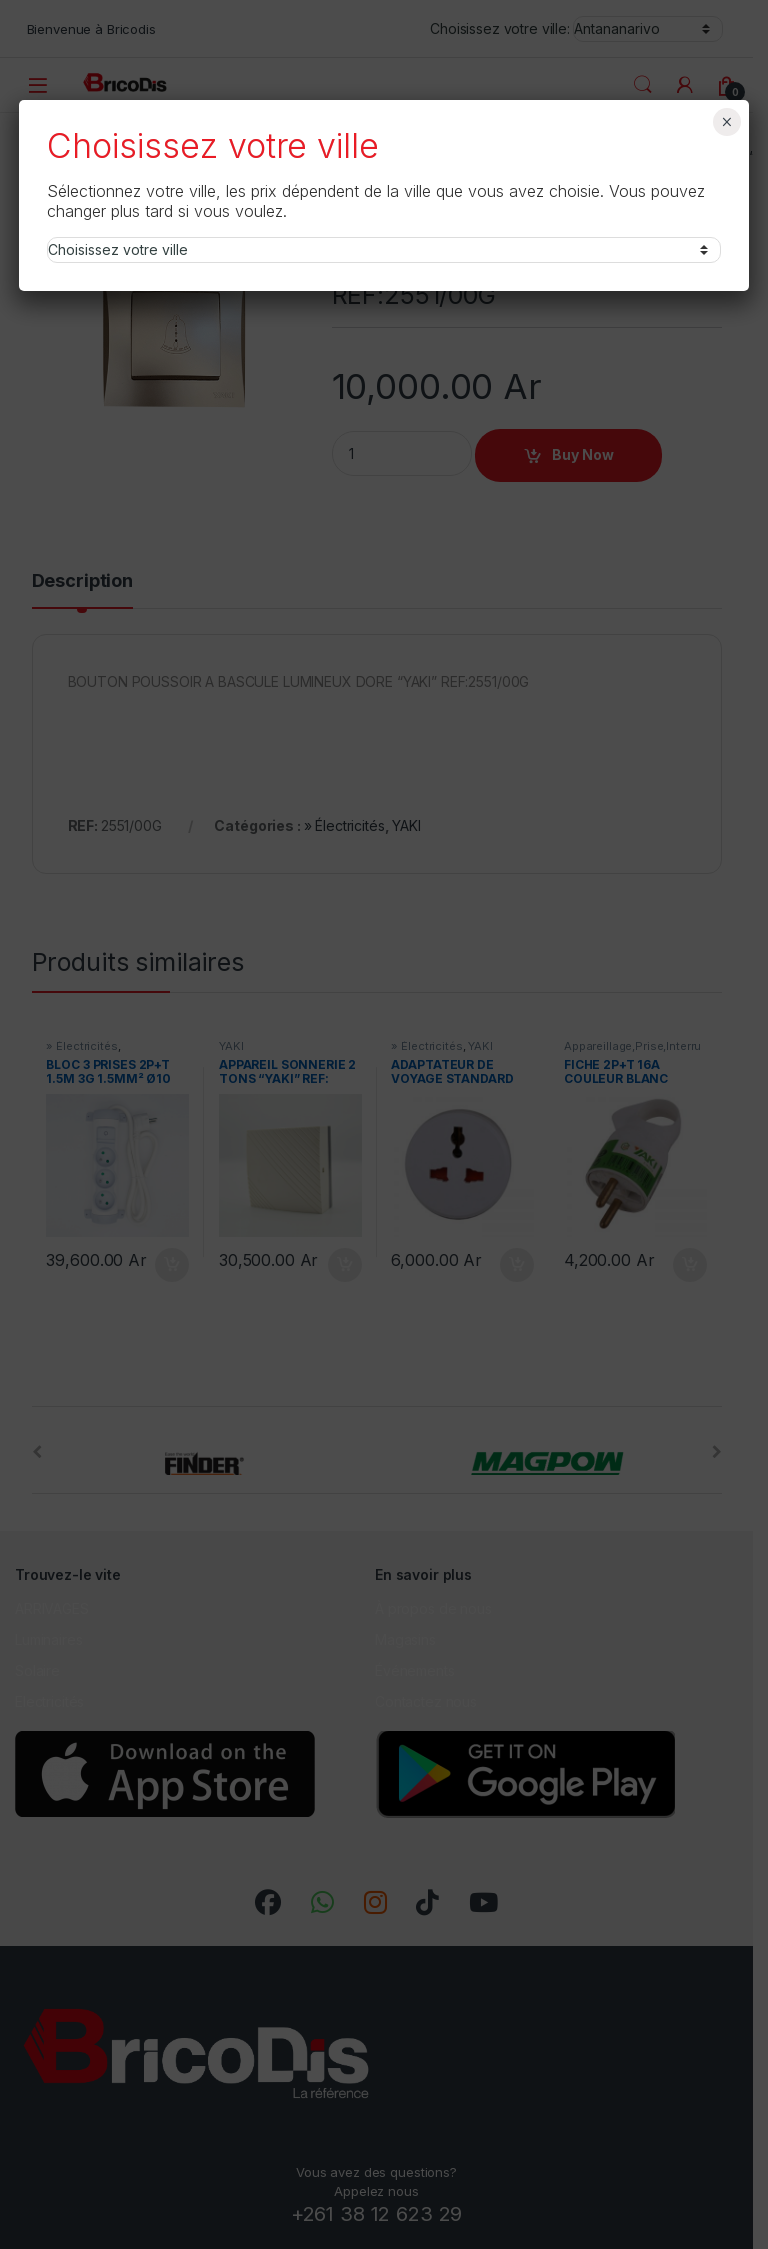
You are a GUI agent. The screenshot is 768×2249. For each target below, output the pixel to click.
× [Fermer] (726, 122)
